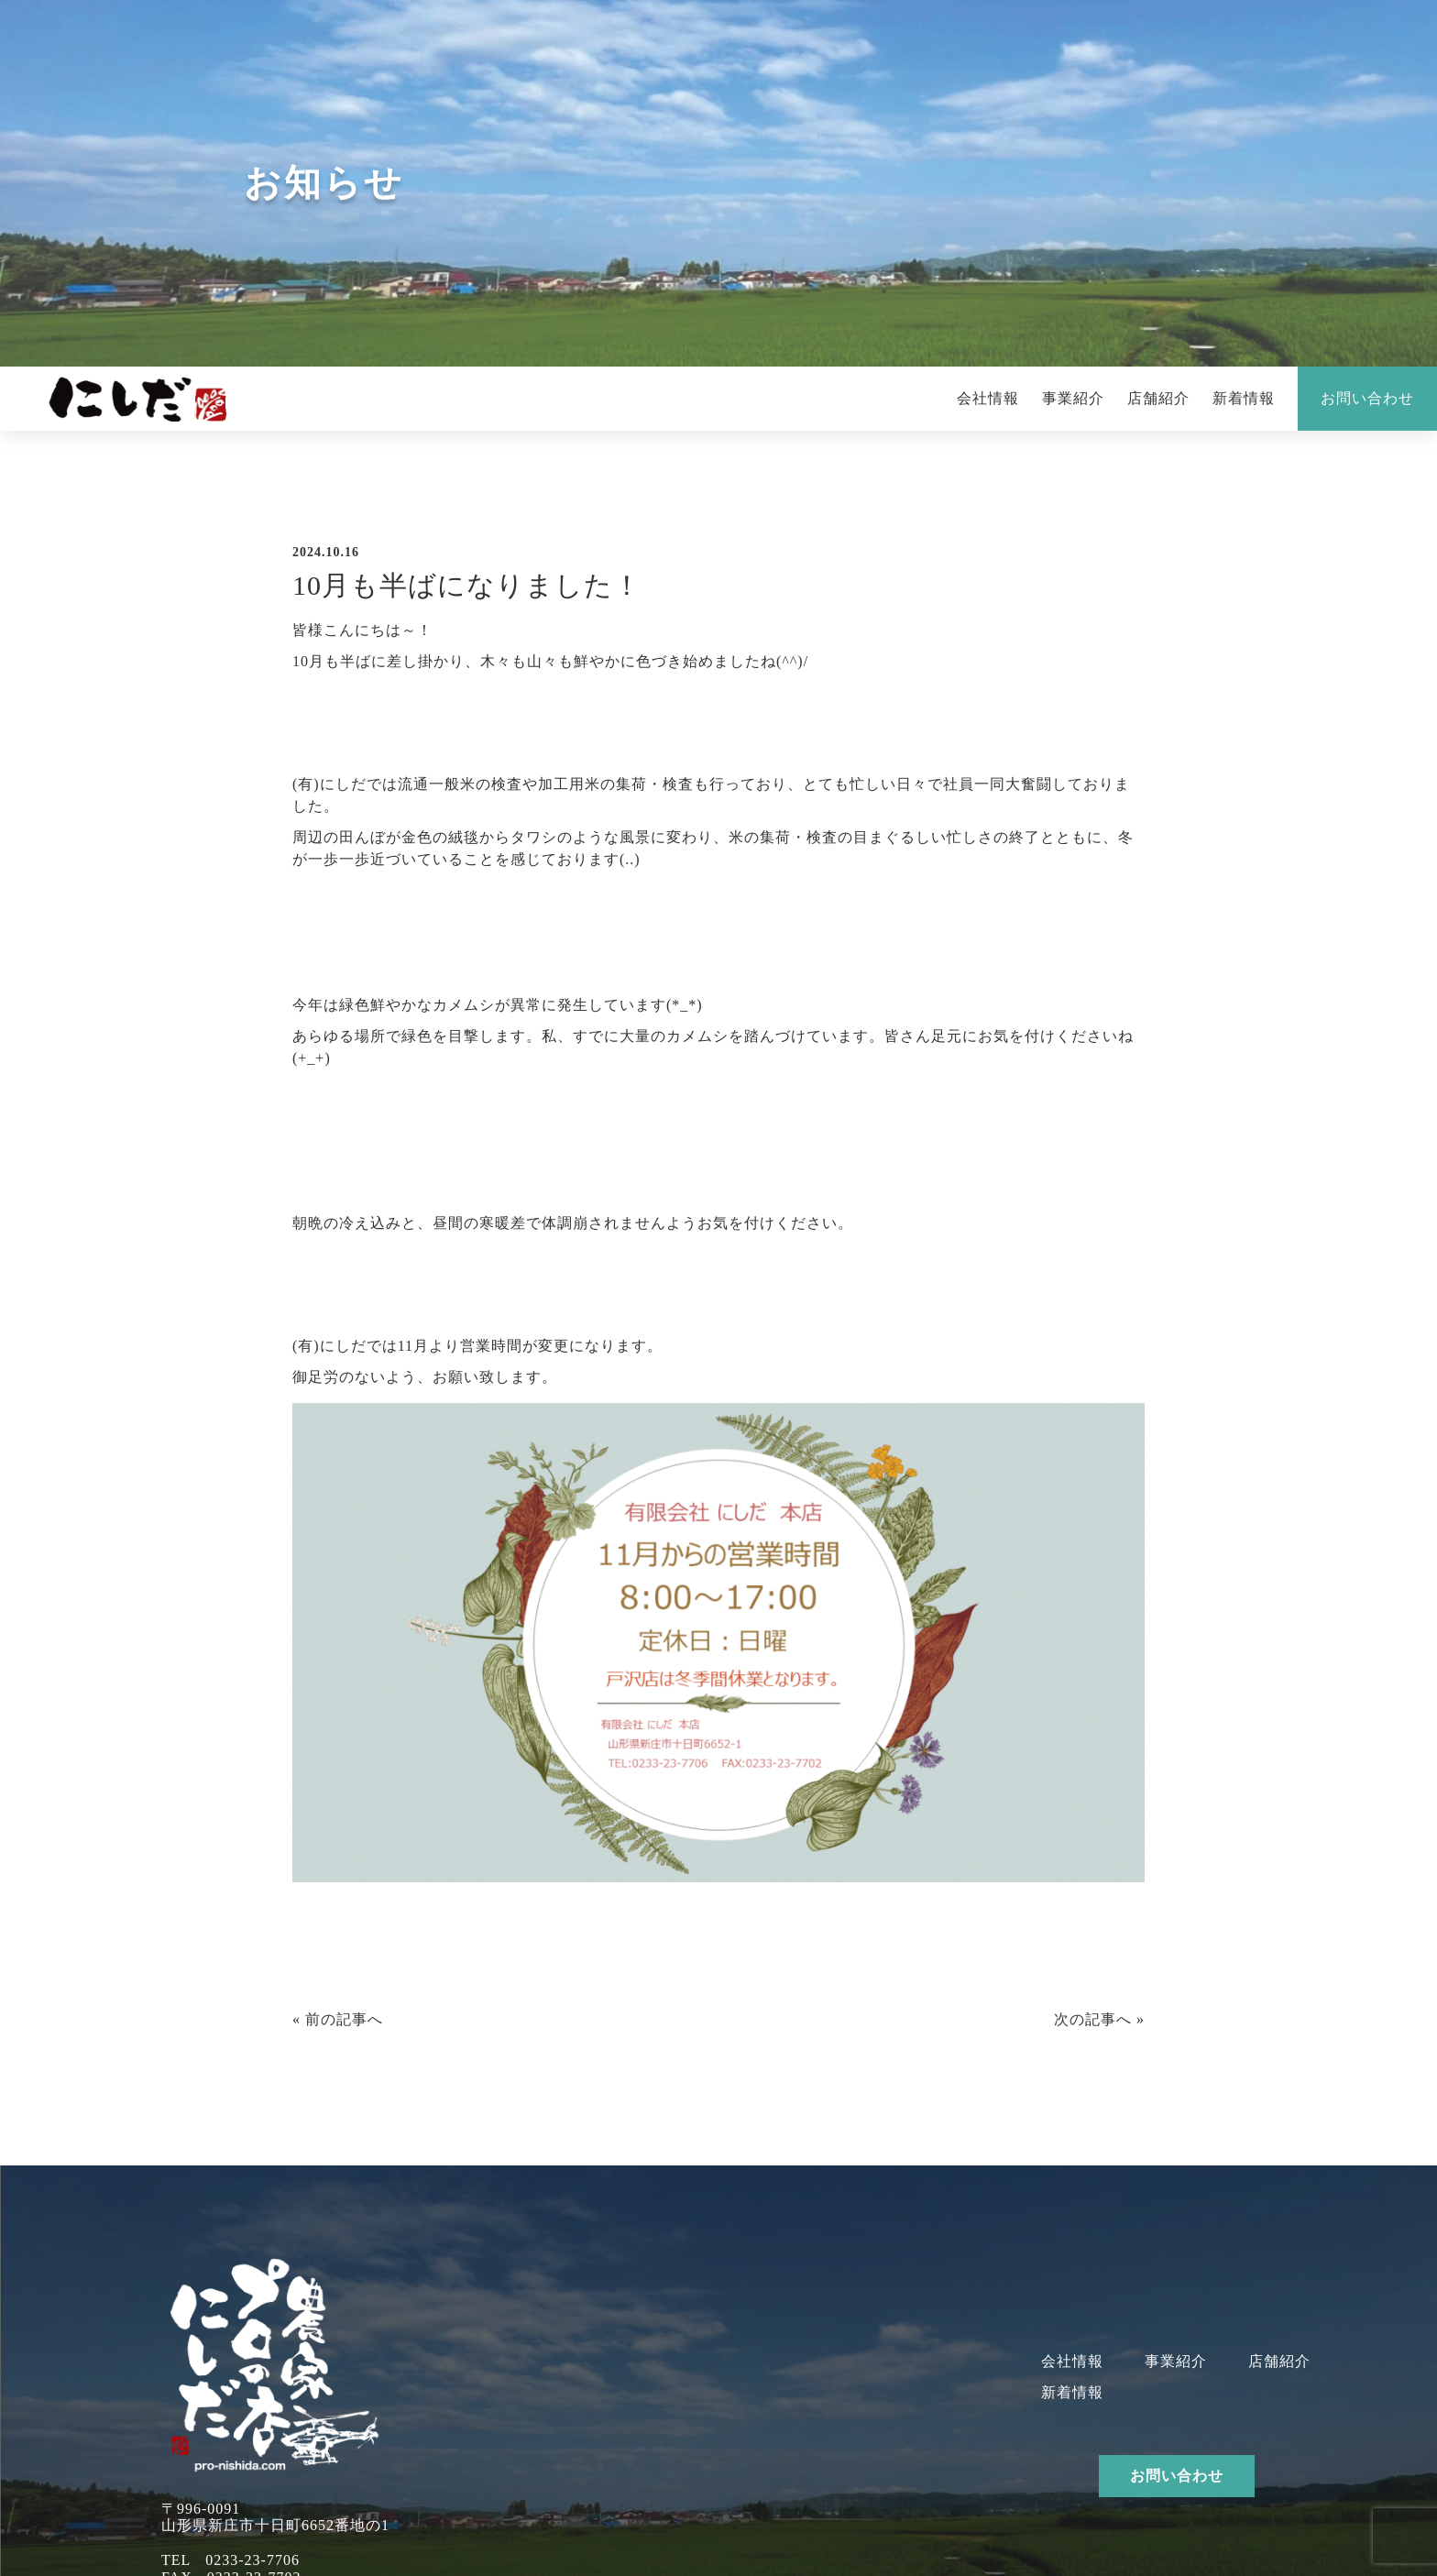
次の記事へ (1093, 2019)
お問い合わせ (1367, 398)
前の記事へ (344, 2019)
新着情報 (1243, 398)
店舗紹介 (1158, 398)
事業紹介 (1073, 398)
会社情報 (988, 398)
